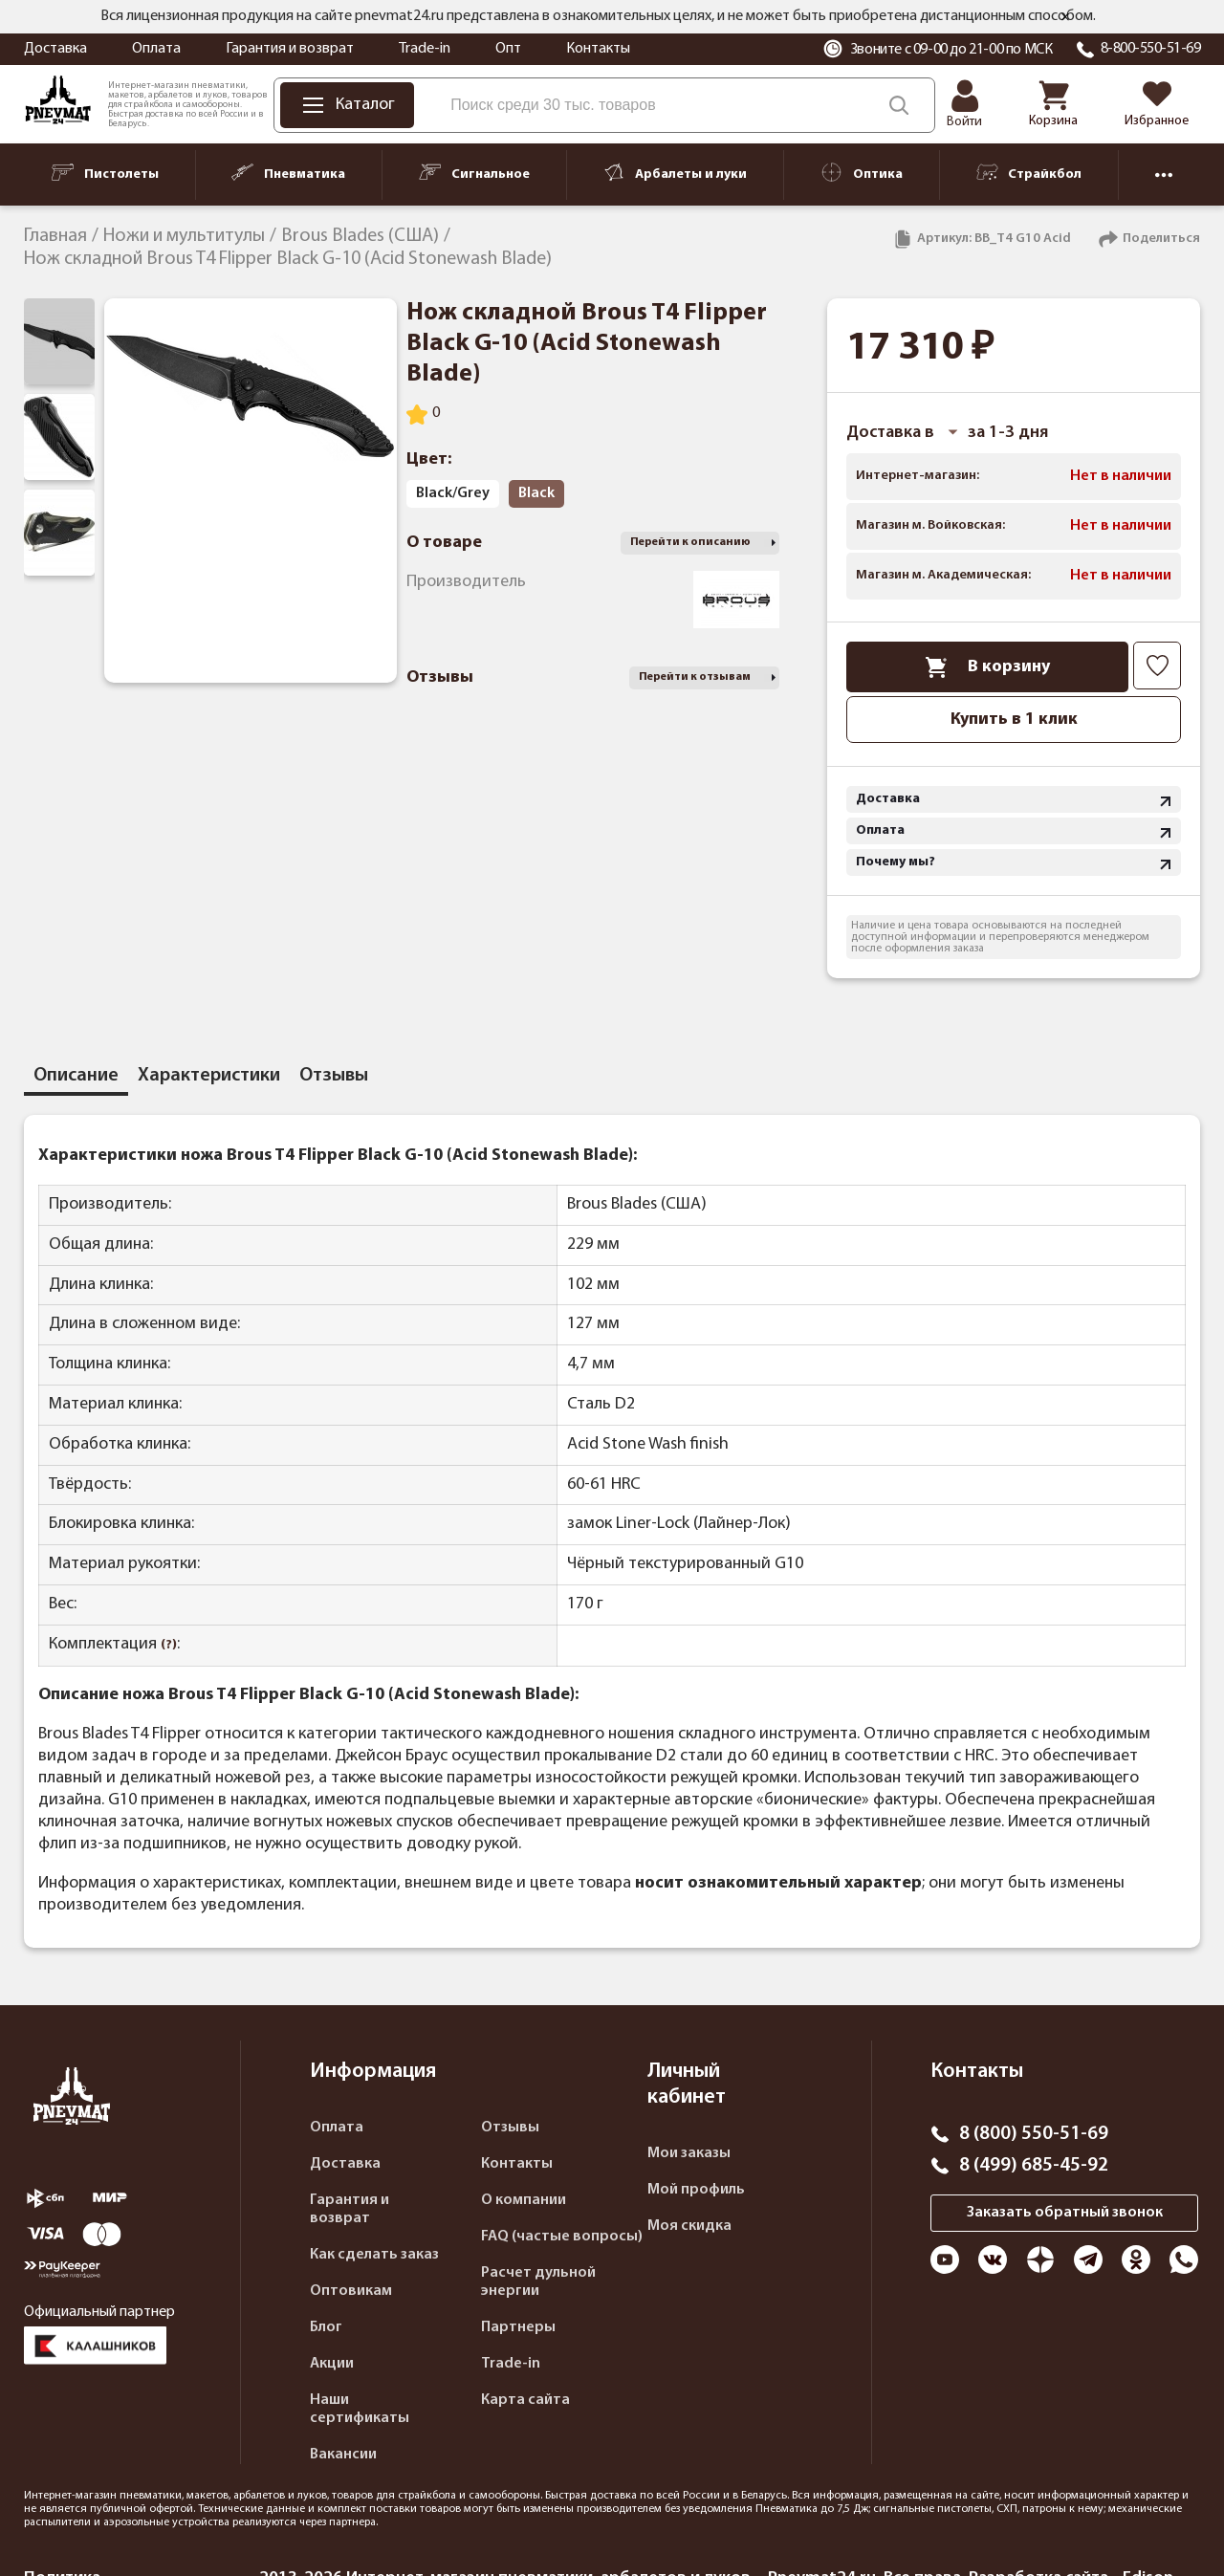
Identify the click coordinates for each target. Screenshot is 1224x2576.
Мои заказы (689, 2153)
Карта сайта (525, 2400)
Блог (326, 2327)
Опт (508, 48)
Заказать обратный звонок (1065, 2212)
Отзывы (510, 2127)
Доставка (55, 48)
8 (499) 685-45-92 (1033, 2165)
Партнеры (518, 2327)
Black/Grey (453, 493)
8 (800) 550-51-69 (1033, 2134)
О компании (523, 2200)
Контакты (598, 48)
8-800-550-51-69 (1151, 48)
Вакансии (343, 2454)
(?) (169, 1645)
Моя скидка (689, 2226)
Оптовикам (351, 2291)
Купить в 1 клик (1014, 719)
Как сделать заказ (374, 2254)
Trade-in (424, 48)
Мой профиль (696, 2189)
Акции (332, 2363)
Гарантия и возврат (290, 48)
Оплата (156, 48)
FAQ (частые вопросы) (562, 2236)
